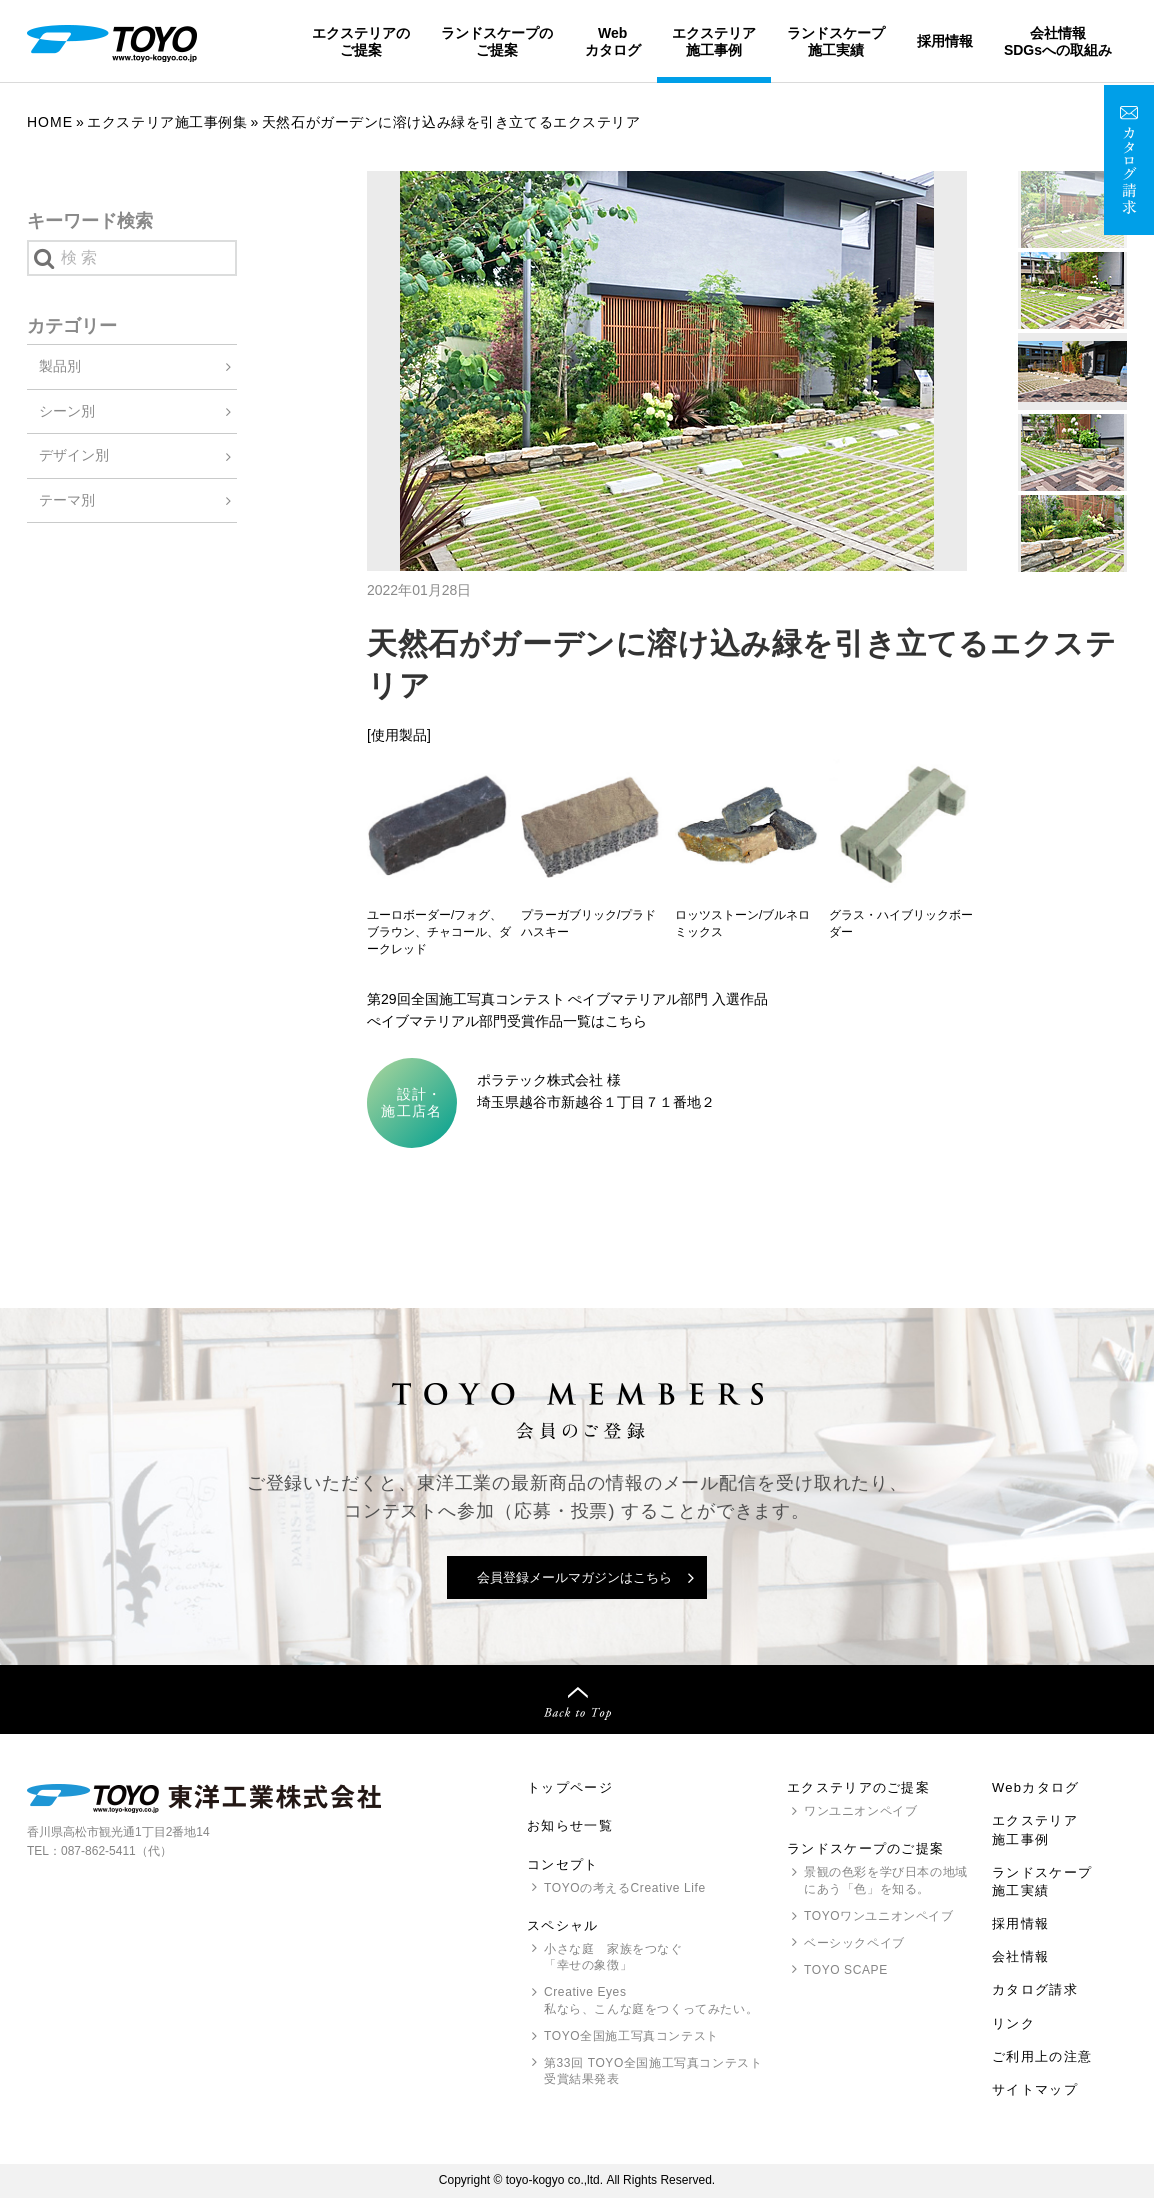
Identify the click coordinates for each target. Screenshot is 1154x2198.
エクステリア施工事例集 (167, 122)
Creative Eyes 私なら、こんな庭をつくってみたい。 (651, 2000)
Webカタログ (613, 41)
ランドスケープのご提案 (497, 41)
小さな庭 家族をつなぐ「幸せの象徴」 (613, 1957)
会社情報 (1020, 1956)
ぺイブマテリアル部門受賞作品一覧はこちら (507, 1021)
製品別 (60, 366)
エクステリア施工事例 (714, 41)
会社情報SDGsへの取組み (1058, 41)
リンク (1013, 2023)
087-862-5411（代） (116, 1851)
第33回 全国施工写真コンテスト (653, 2072)
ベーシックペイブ (854, 1943)
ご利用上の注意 (1042, 2056)
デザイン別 (74, 455)
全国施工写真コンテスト (631, 2036)
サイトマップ (1035, 2089)
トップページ (570, 1787)
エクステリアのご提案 (361, 41)
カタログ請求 (1035, 1989)
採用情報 (945, 41)
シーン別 (67, 411)
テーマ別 (67, 500)
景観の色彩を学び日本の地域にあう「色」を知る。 (886, 1880)
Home (50, 122)
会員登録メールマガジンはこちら (574, 1577)
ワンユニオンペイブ (860, 1811)
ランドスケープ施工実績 (836, 41)
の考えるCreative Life (625, 1888)
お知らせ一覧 (570, 1825)
